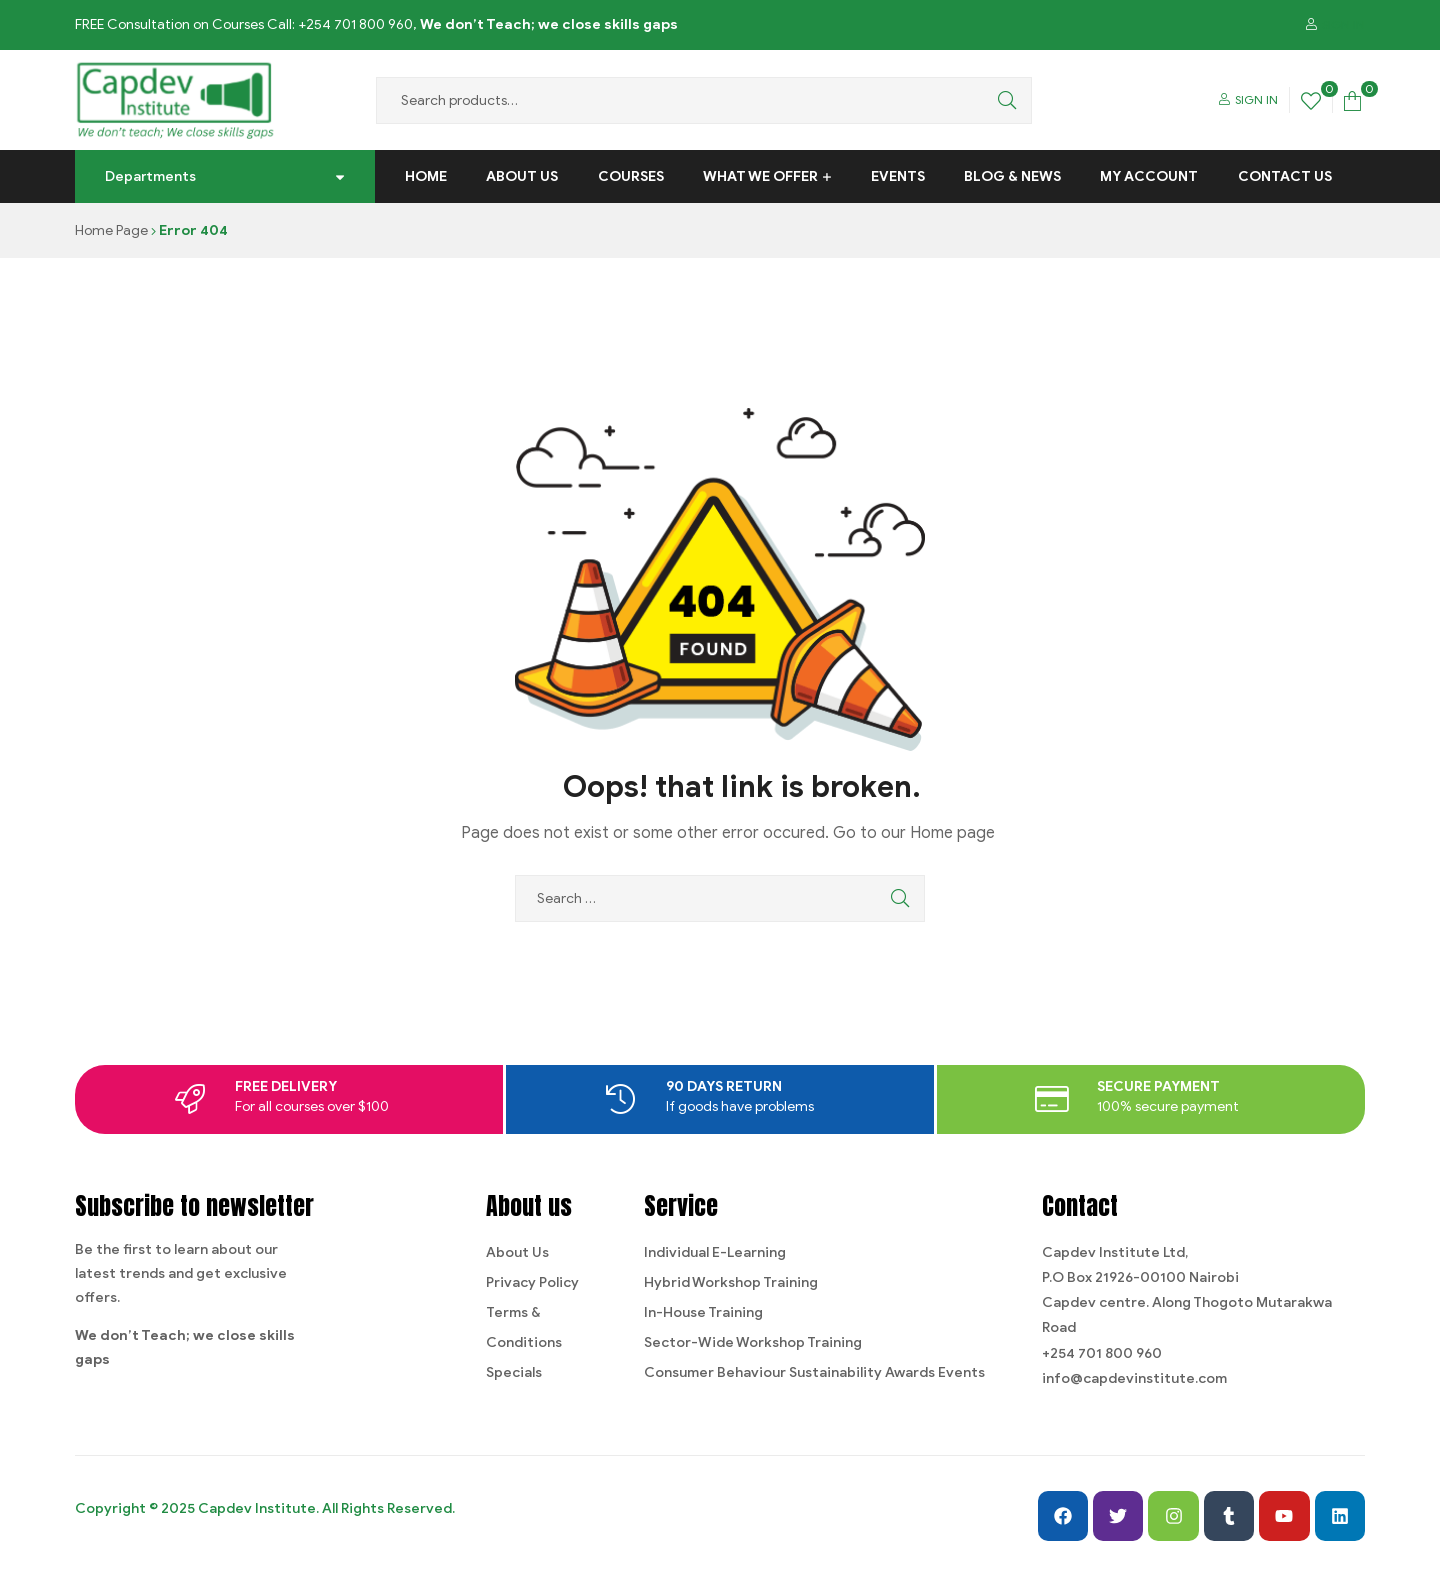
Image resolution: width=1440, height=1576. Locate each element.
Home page (952, 833)
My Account (1149, 176)
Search (1002, 100)
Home (426, 176)
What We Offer (760, 176)
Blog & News (1012, 176)
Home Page (111, 230)
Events (898, 176)
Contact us (1285, 176)
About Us (522, 176)
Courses (631, 176)
